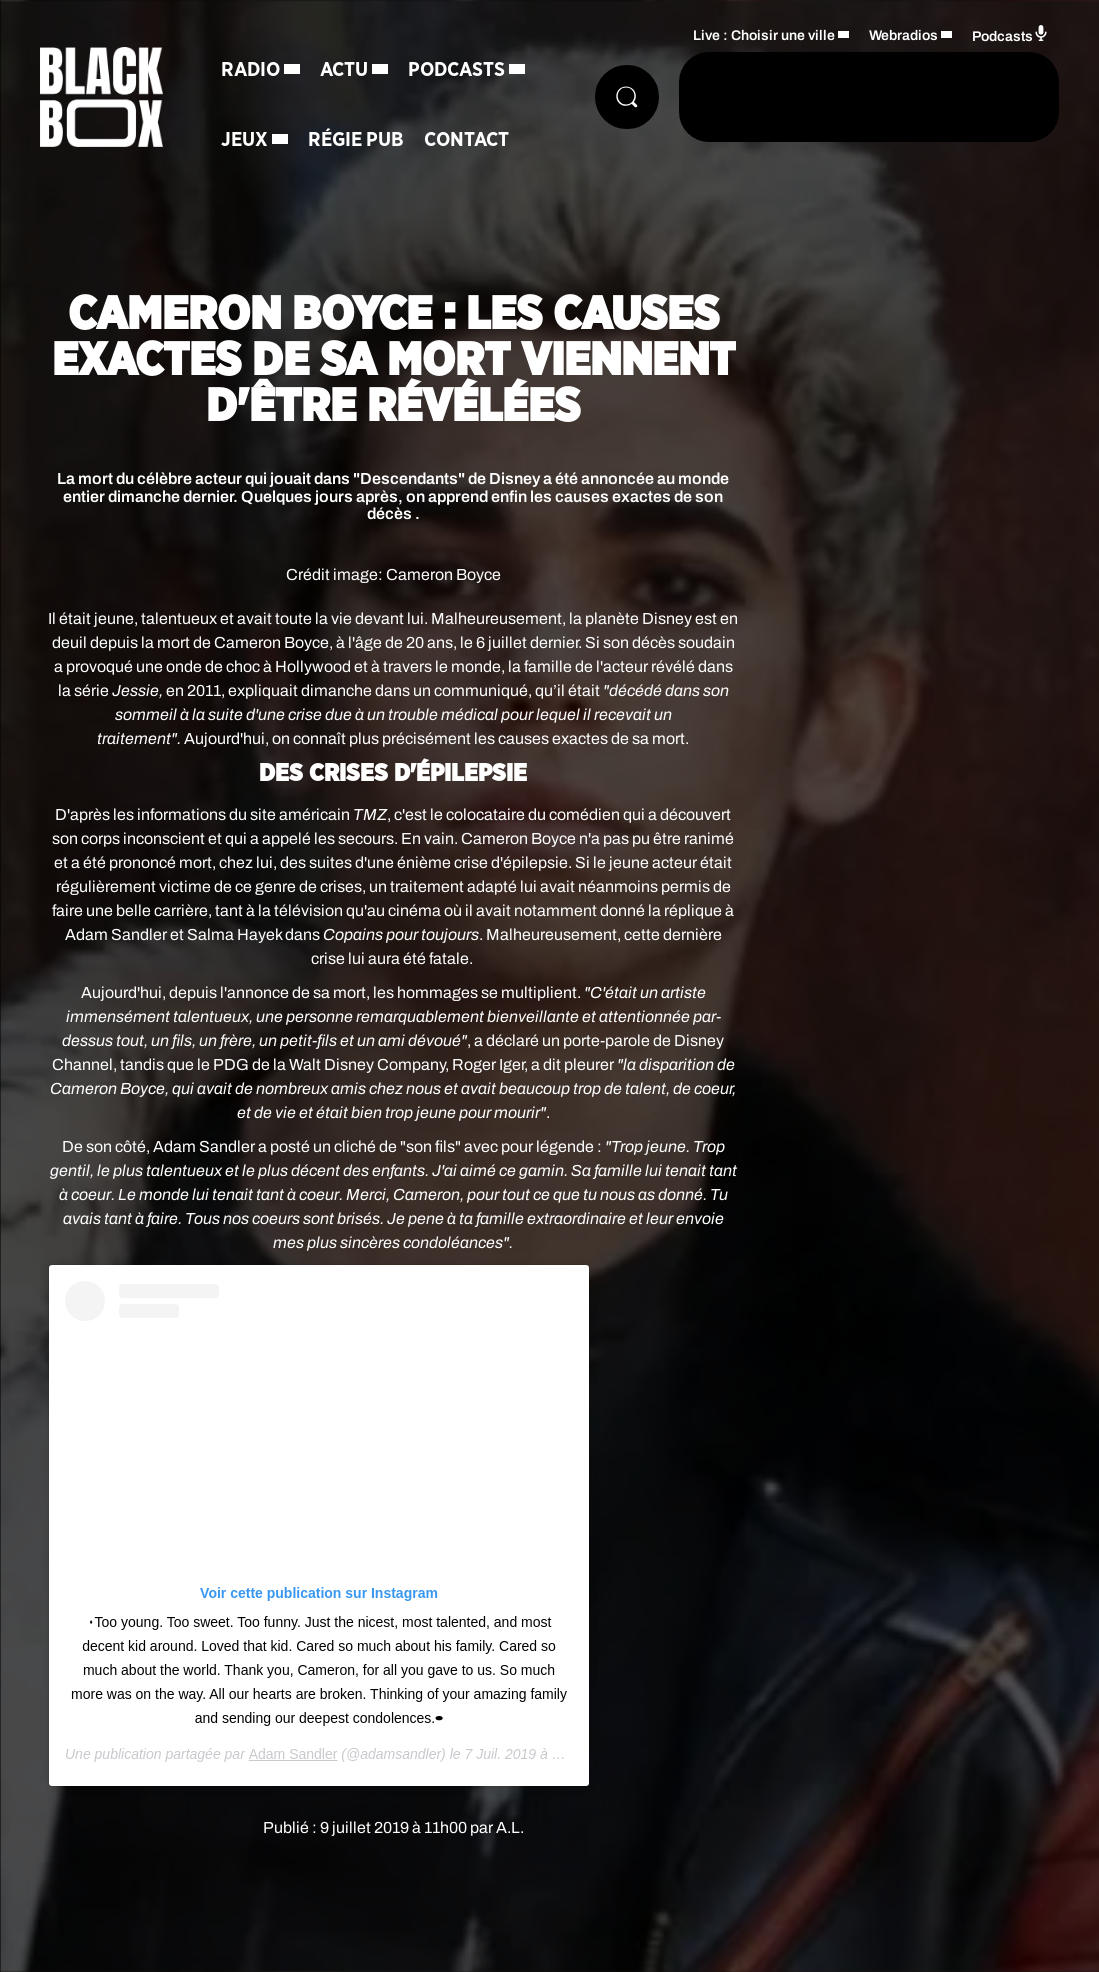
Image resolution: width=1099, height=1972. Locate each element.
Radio (250, 70)
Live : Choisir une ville (764, 35)
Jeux (244, 140)
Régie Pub (356, 140)
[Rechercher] (627, 97)
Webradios (903, 35)
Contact (466, 140)
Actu (344, 70)
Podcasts (456, 70)
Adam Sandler (293, 1754)
